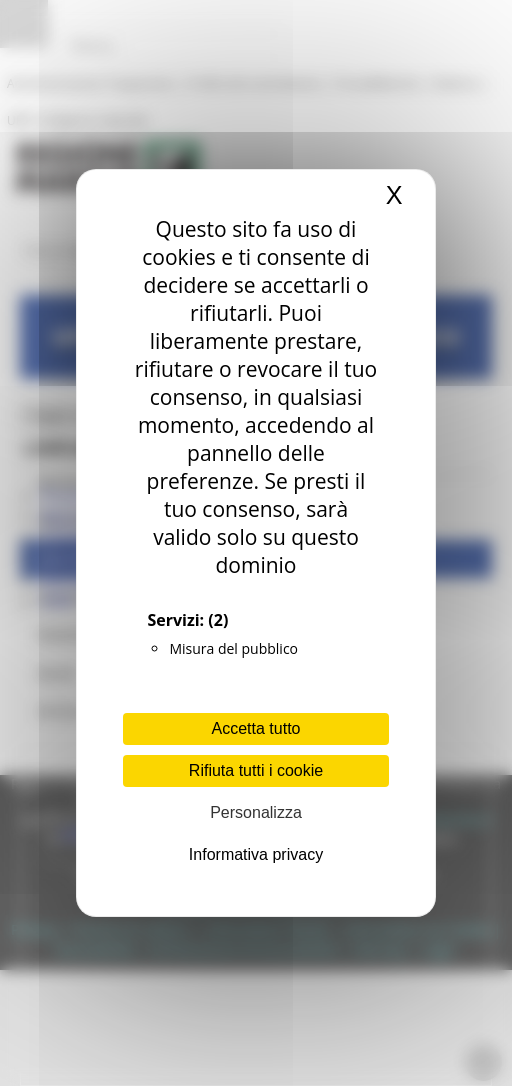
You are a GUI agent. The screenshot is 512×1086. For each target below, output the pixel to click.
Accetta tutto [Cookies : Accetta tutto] (256, 728)
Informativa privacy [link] (256, 854)
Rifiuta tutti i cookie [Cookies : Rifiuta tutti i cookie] (256, 770)
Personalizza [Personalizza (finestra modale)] (256, 812)
